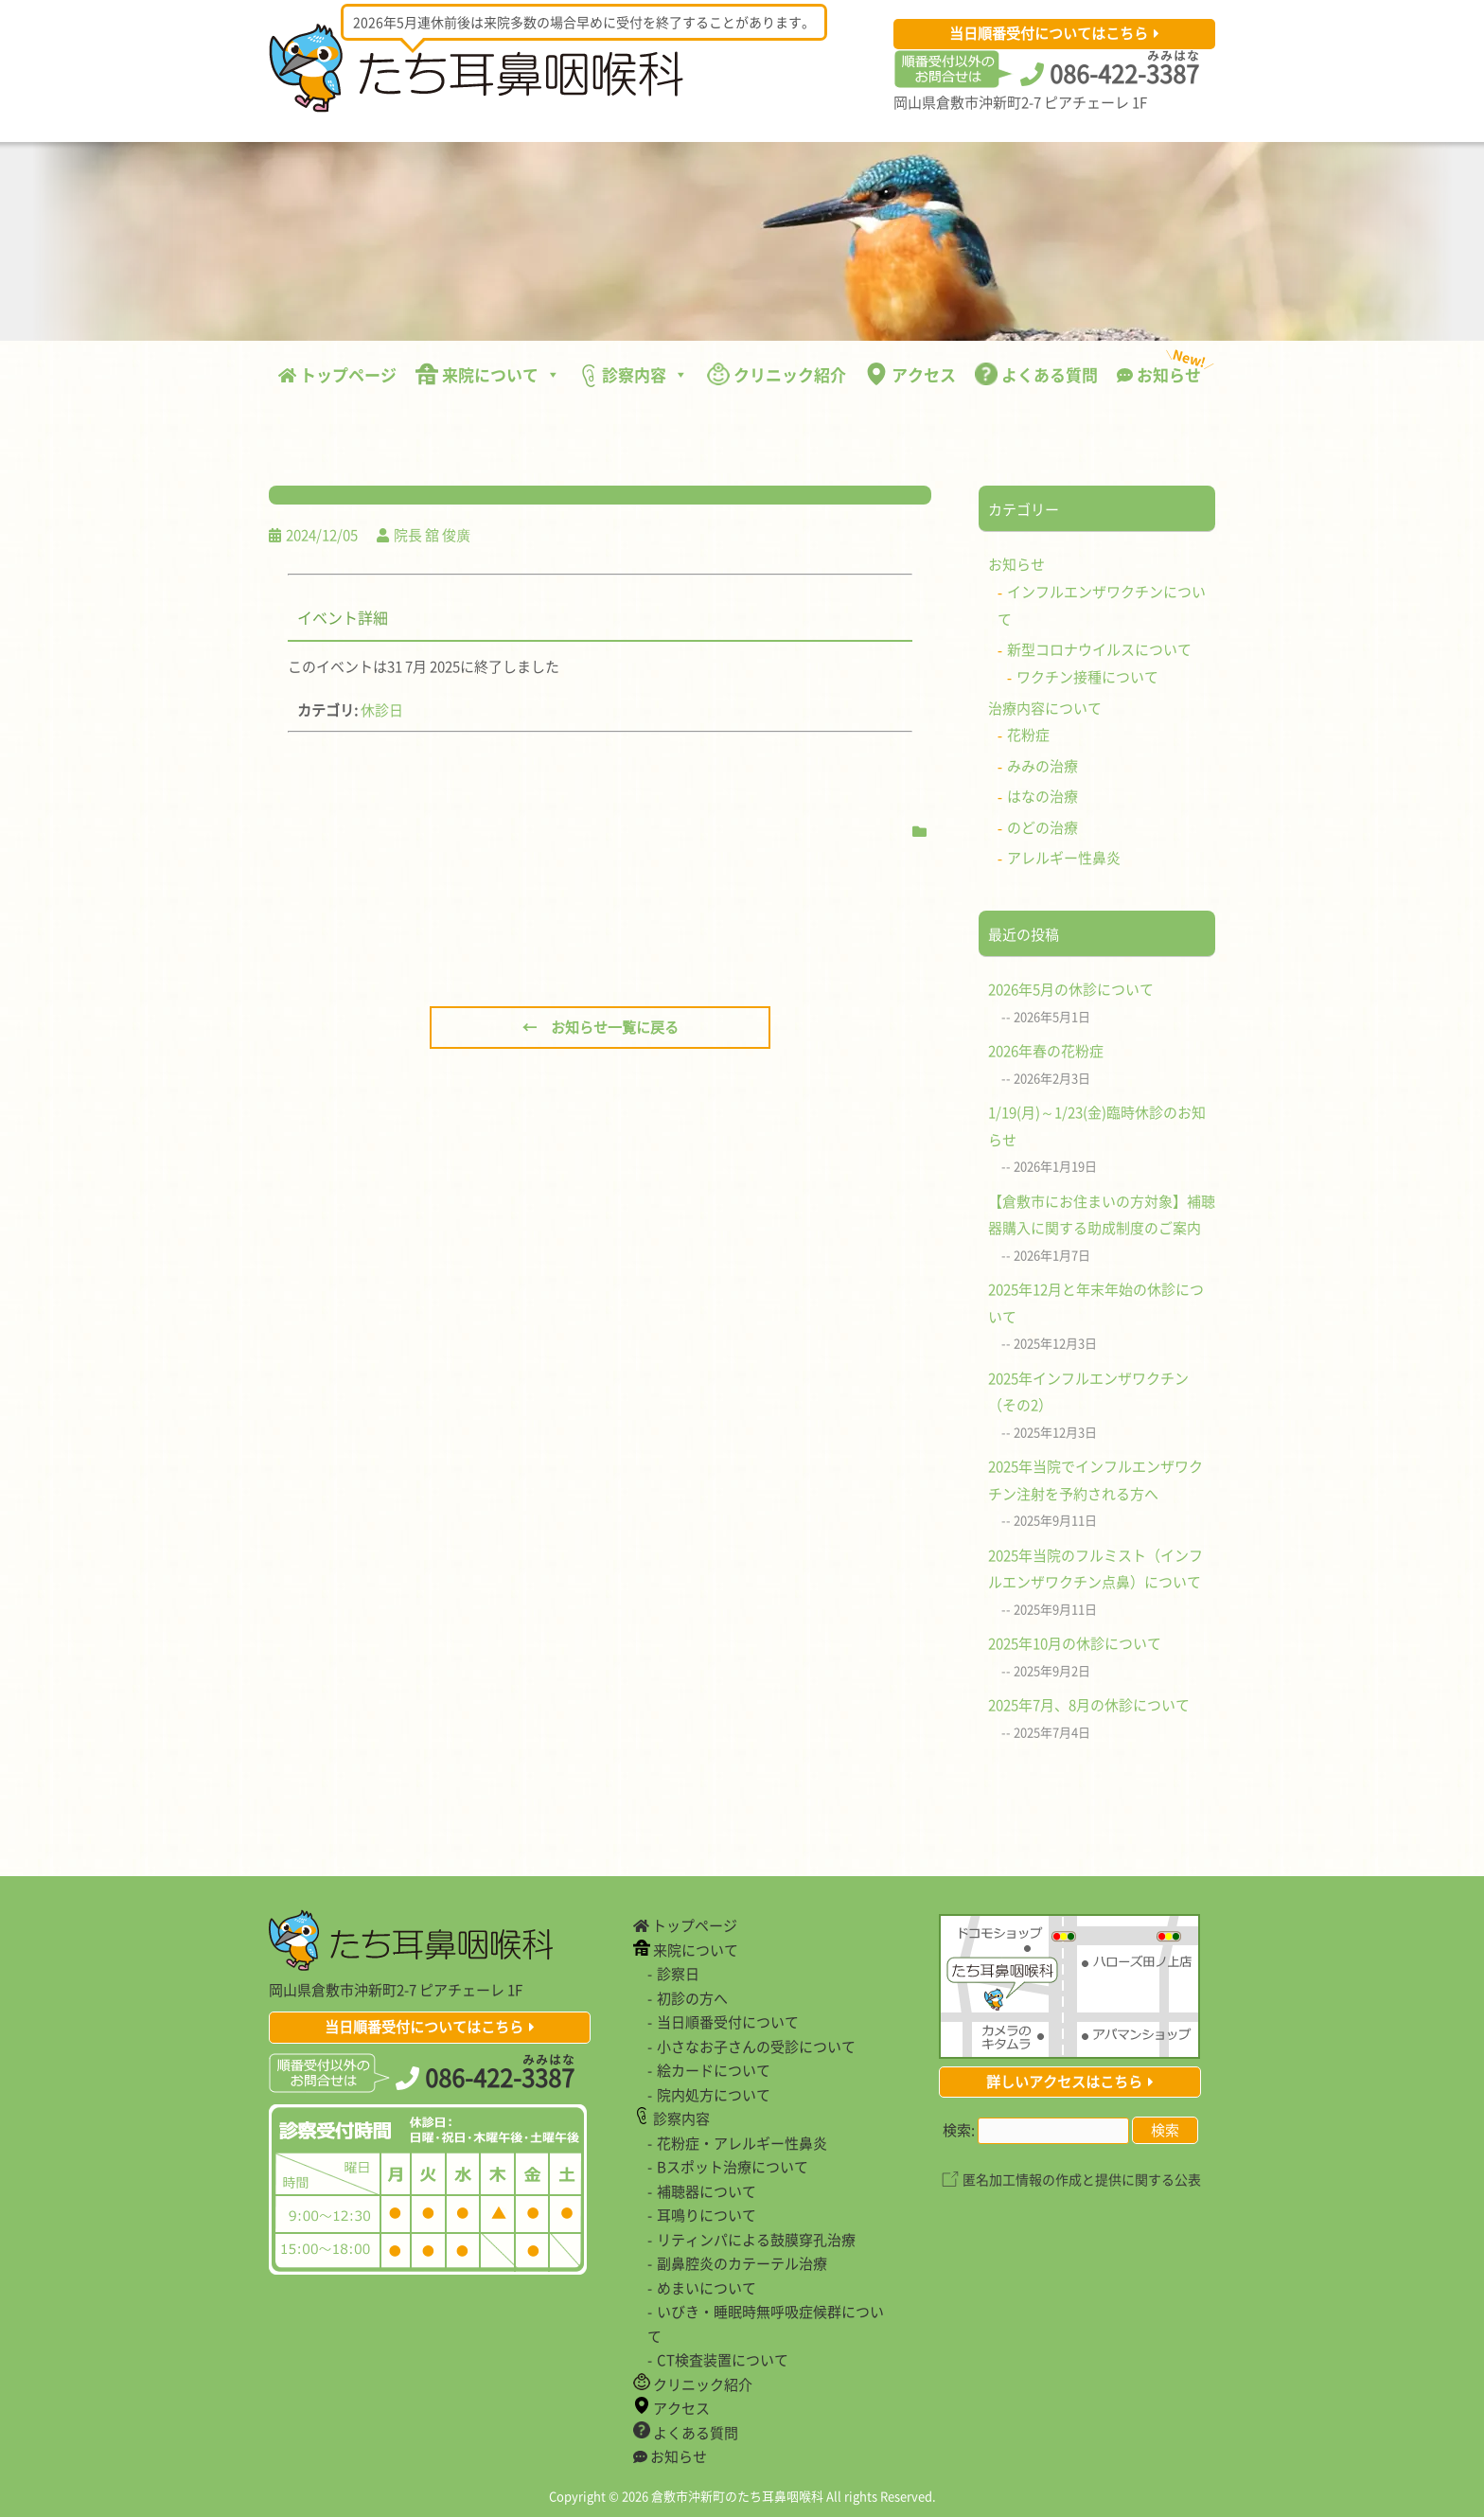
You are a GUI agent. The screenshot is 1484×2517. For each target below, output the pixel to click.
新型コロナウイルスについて (1099, 649)
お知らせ (1163, 370)
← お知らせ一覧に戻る (600, 1027)
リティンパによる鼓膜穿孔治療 (756, 2239)
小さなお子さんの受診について (756, 2046)
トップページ (337, 374)
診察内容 (633, 375)
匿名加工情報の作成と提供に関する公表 (1082, 2179)
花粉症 (1028, 734)
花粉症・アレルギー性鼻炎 (742, 2143)
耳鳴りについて (706, 2215)
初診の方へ (692, 1998)
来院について (487, 374)
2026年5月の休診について (1071, 989)
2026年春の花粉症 (1046, 1050)
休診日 (382, 710)
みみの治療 (1042, 765)
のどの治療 (1042, 827)
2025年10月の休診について (1074, 1643)
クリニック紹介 (776, 374)
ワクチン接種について (1087, 676)
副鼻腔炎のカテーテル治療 (742, 2263)
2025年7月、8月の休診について (1089, 1704)
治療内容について (1045, 708)
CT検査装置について (722, 2359)
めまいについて (706, 2288)
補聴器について (706, 2191)
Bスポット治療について (732, 2166)
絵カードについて (713, 2070)
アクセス (910, 374)
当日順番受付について (728, 2022)
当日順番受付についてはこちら (1048, 33)
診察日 (678, 1973)
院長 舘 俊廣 (432, 534)
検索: (959, 2129)
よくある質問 (1036, 374)
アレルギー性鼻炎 (1064, 857)
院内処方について (713, 2094)
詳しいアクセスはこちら (1064, 2081)
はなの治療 (1042, 796)
